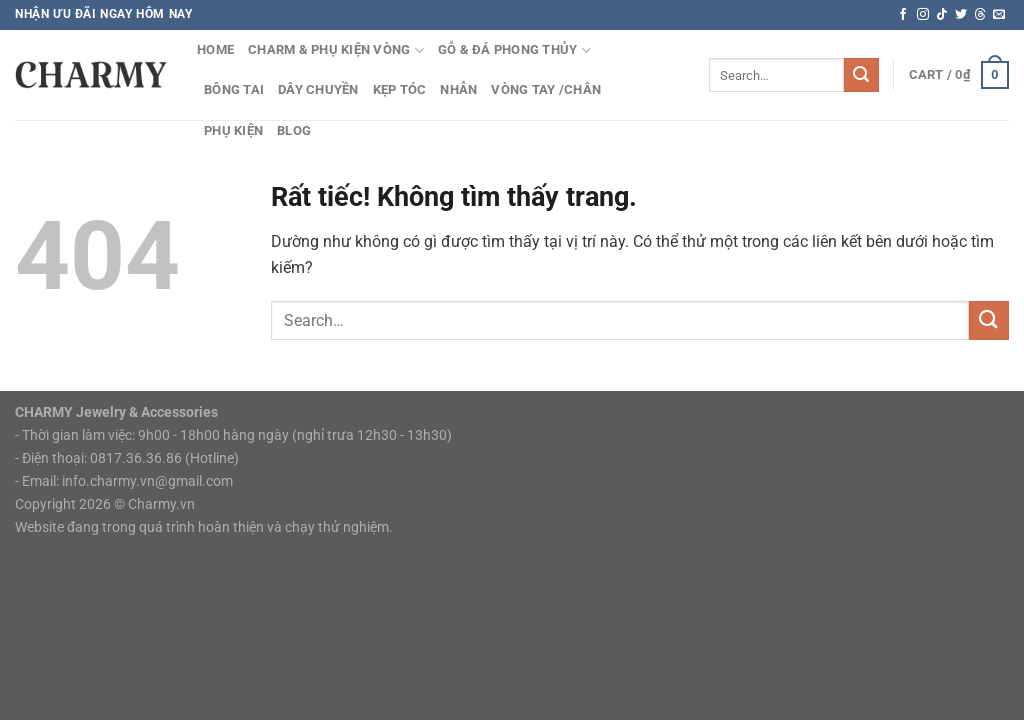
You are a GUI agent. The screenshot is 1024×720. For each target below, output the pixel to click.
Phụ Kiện (233, 130)
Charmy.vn (161, 504)
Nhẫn (458, 89)
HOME (215, 49)
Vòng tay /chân (546, 89)
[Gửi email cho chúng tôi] (999, 15)
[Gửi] (861, 75)
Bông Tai (234, 89)
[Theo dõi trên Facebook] (903, 15)
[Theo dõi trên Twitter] (961, 15)
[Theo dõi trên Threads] (980, 15)
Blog (294, 130)
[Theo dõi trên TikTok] (942, 15)
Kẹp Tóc (400, 89)
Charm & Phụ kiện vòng (336, 50)
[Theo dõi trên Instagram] (923, 15)
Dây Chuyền (318, 89)
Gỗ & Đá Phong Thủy (514, 50)
